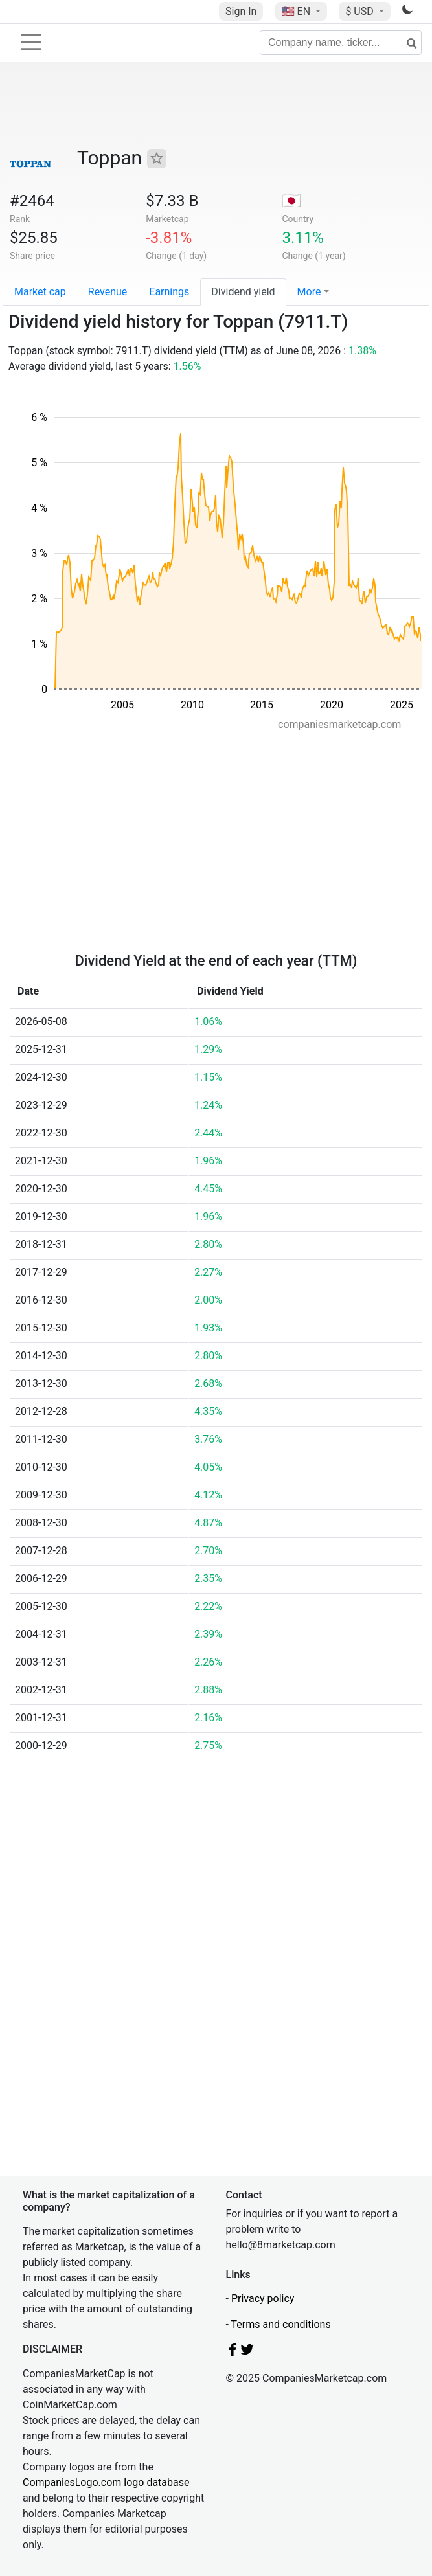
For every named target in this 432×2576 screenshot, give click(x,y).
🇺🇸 (297, 11)
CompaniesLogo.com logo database (106, 2482)
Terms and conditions (281, 2324)
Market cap (40, 292)
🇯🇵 (291, 201)
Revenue (108, 292)
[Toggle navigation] (31, 42)
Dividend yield (243, 292)
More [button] (309, 292)
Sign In (240, 11)
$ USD (360, 11)
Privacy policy (263, 2298)
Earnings (169, 292)
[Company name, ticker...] (341, 42)
